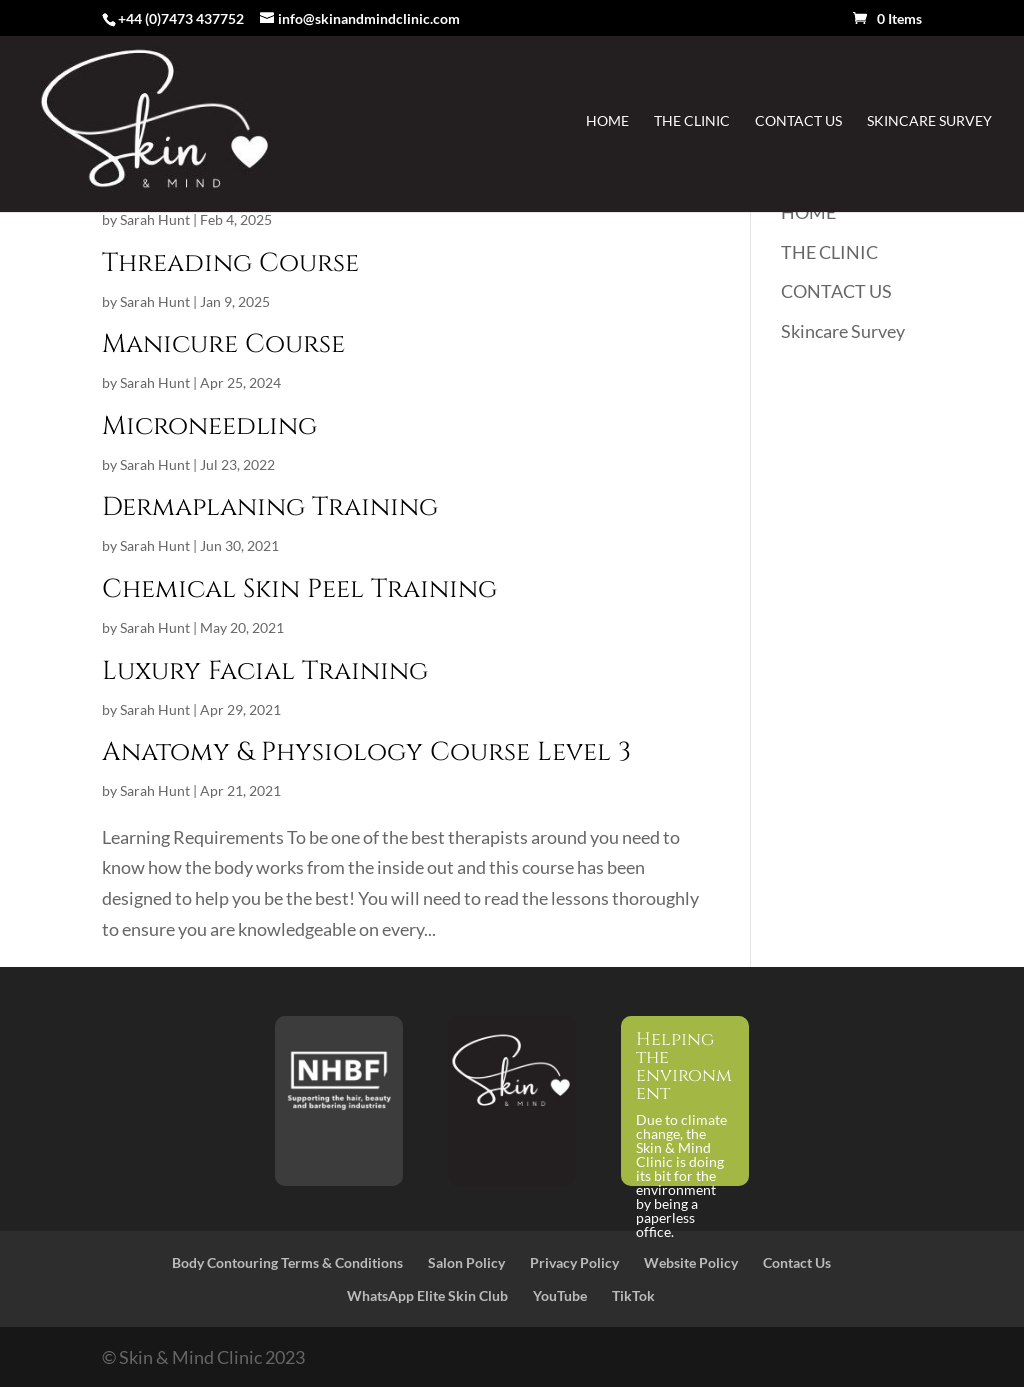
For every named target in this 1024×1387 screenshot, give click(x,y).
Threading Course (230, 263)
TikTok (633, 1295)
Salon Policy (466, 1262)
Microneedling (209, 426)
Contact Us (797, 1262)
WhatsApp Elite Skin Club (427, 1295)
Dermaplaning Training (270, 507)
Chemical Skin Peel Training (299, 589)
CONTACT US (798, 121)
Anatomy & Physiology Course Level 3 (366, 752)
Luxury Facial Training (265, 671)
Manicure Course (223, 344)
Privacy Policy (574, 1262)
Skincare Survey (929, 121)
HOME (607, 121)
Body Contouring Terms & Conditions (287, 1262)
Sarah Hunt (155, 219)
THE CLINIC (692, 121)
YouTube (560, 1295)
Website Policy (691, 1262)
